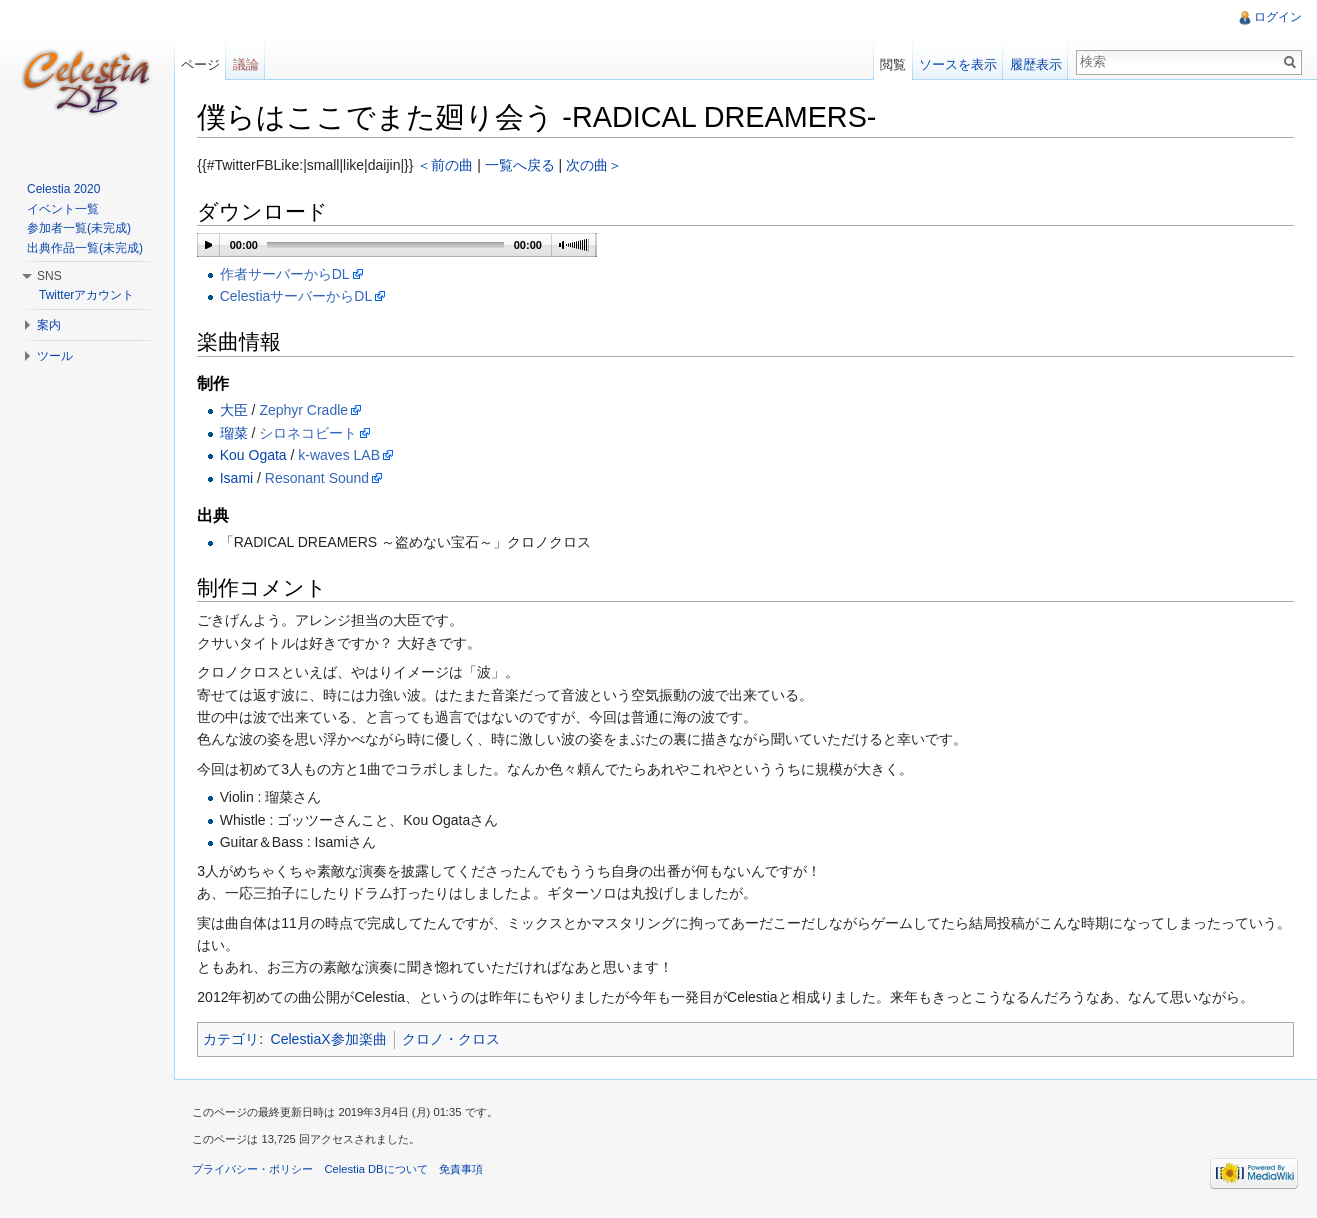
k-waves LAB (343, 456)
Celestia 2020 (63, 189)
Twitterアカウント (86, 295)
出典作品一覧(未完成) (85, 248)
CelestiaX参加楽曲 (332, 1040)
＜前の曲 (449, 166)
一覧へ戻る (523, 166)
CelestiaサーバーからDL (299, 297)
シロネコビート (312, 433)
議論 (248, 64)
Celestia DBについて (379, 1173)
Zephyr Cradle (307, 411)
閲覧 (892, 64)
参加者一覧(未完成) (79, 228)
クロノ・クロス (454, 1040)
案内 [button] (49, 325)
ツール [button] (55, 356)
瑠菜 (237, 433)
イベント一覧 (63, 209)
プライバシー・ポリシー (256, 1173)
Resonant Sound (321, 478)
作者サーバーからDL (288, 275)
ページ (202, 64)
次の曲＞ (598, 166)
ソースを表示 (957, 64)
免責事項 (464, 1173)
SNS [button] (49, 276)
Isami (239, 478)
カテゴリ (235, 1040)
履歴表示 (1035, 64)
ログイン (1277, 17)
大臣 (237, 411)
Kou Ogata (256, 456)
